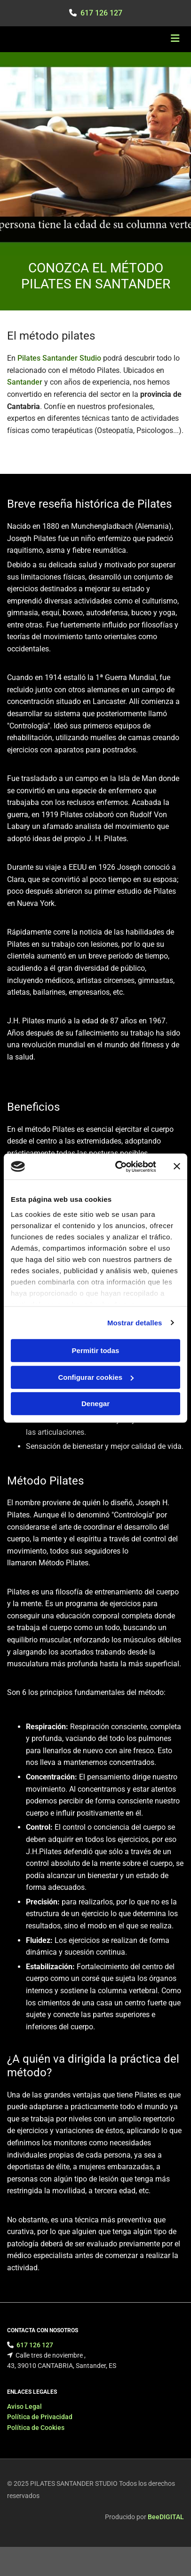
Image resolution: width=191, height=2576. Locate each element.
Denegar (95, 1404)
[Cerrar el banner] (177, 1166)
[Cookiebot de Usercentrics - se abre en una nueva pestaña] (117, 1166)
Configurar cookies (96, 1377)
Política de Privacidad (39, 2418)
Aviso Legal (24, 2408)
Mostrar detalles (134, 1323)
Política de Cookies (35, 2429)
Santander (24, 382)
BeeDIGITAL (166, 2518)
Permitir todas (95, 1350)
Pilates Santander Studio (59, 358)
